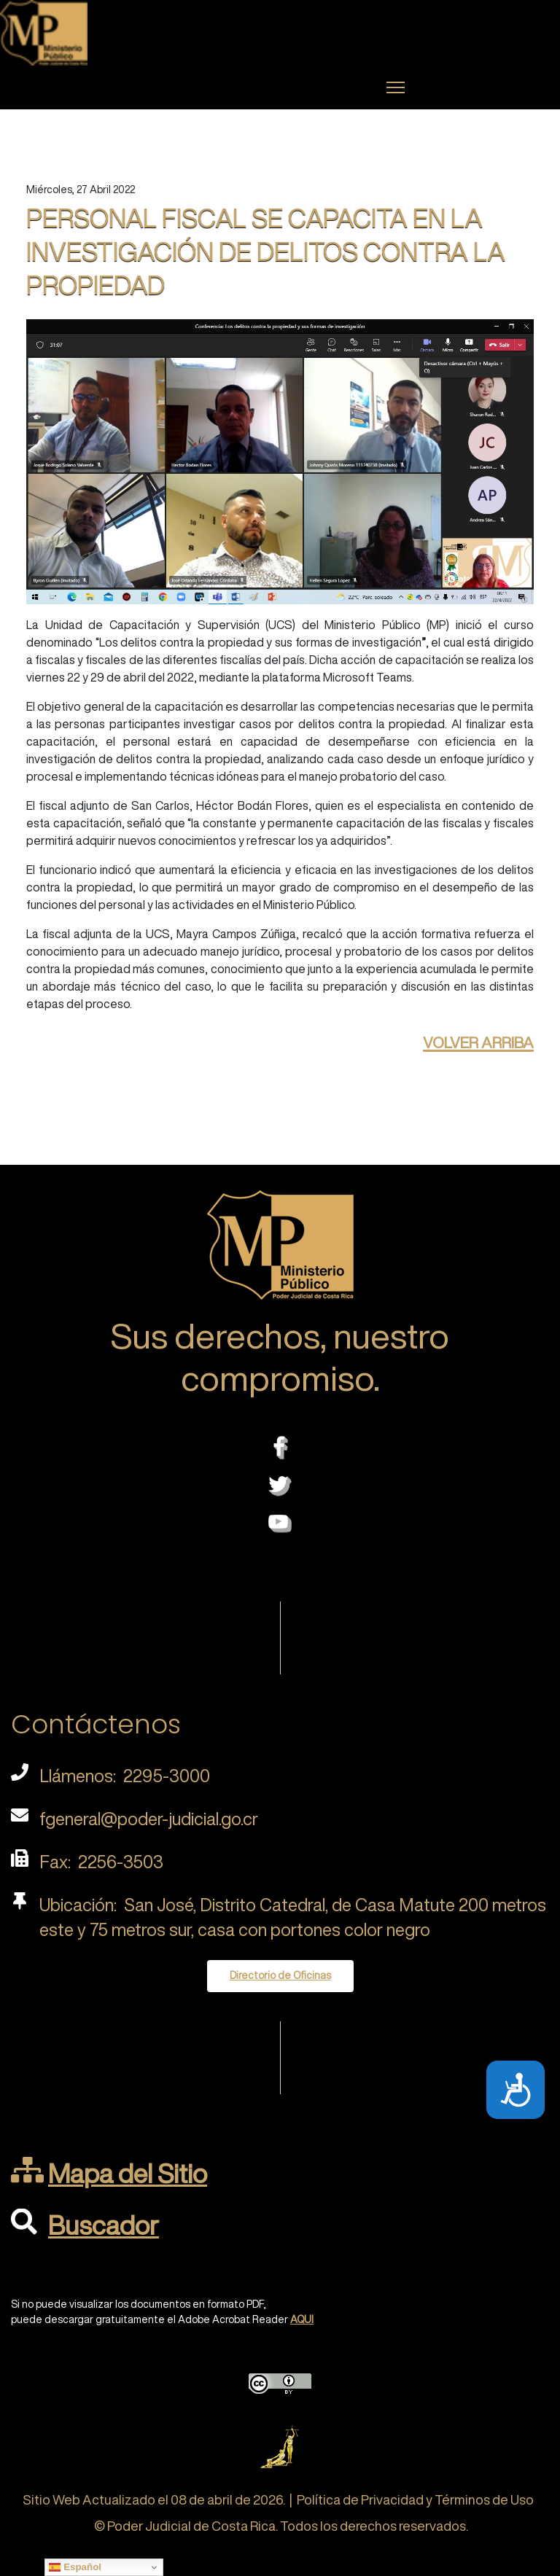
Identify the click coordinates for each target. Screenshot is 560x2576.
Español (75, 2567)
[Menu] (395, 87)
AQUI (302, 2319)
